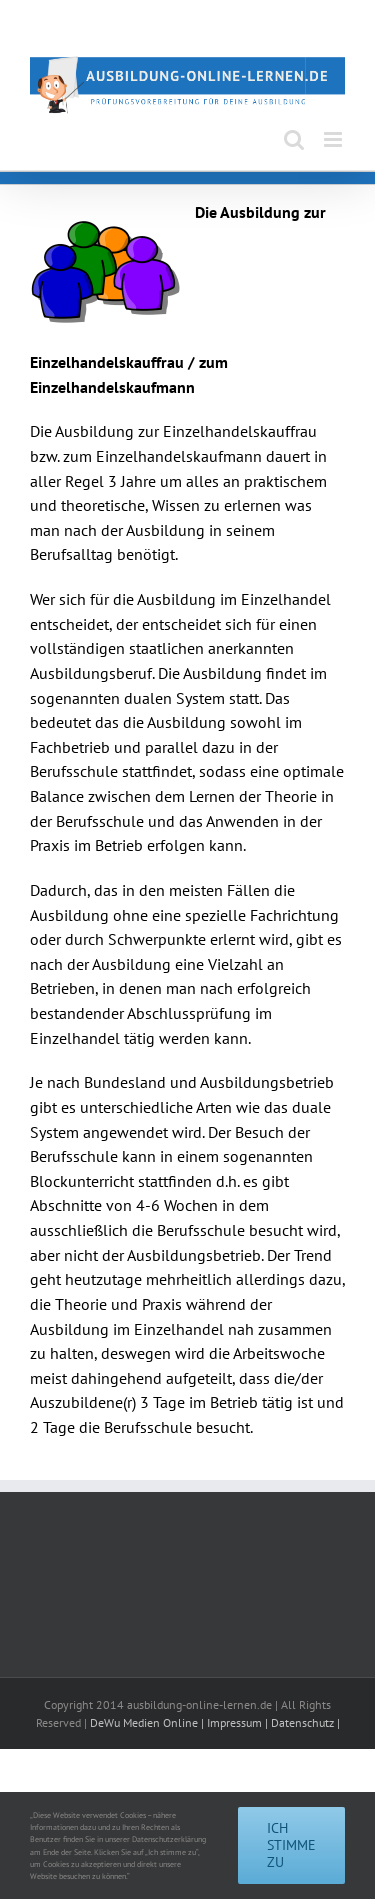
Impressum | (239, 1722)
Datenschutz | (305, 1722)
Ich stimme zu (291, 1845)
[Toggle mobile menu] (334, 139)
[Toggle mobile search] (294, 139)
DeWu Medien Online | (148, 1722)
